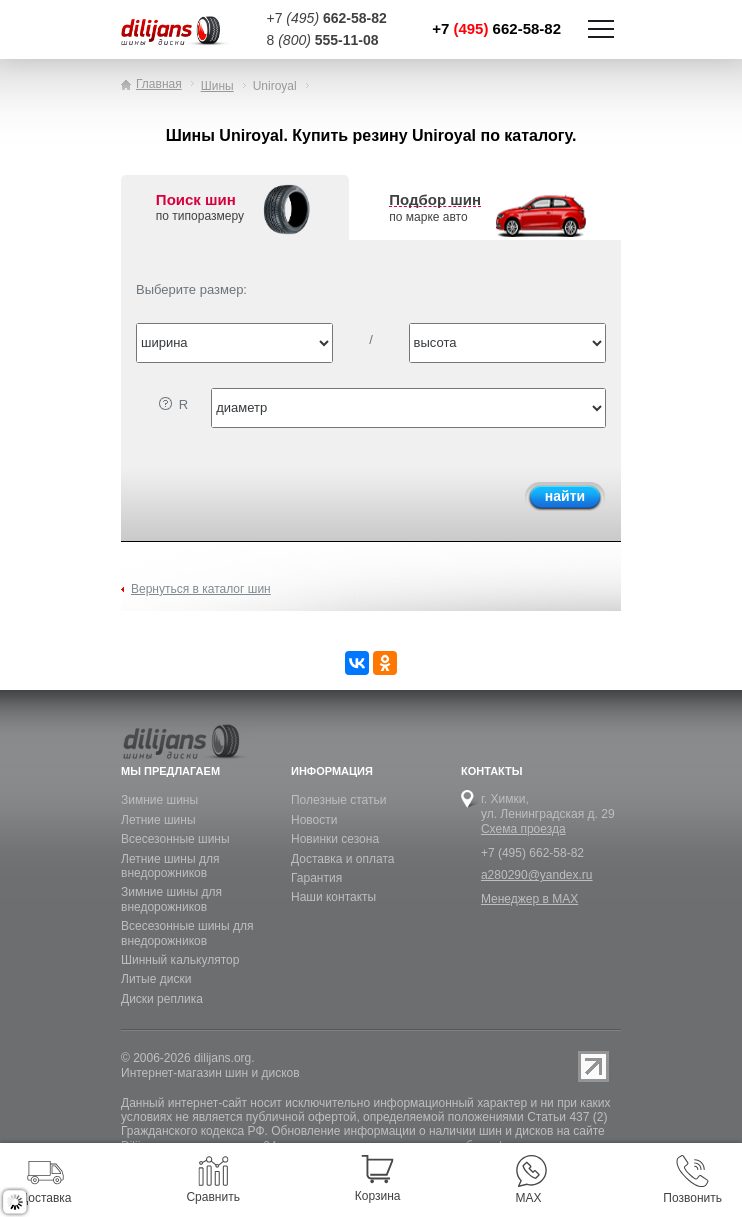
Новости (314, 820)
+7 (496, 28)
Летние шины (158, 820)
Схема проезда (523, 829)
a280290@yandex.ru (537, 875)
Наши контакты (333, 897)
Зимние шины (159, 800)
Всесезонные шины (175, 839)
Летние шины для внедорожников (170, 866)
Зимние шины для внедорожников (171, 899)
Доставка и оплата (343, 859)
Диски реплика (162, 999)
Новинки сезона (335, 839)
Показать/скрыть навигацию (601, 29)
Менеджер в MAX (529, 899)
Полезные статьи (338, 800)
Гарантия (316, 878)
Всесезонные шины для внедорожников (187, 933)
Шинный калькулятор (180, 960)
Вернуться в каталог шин (201, 589)
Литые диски (156, 979)
